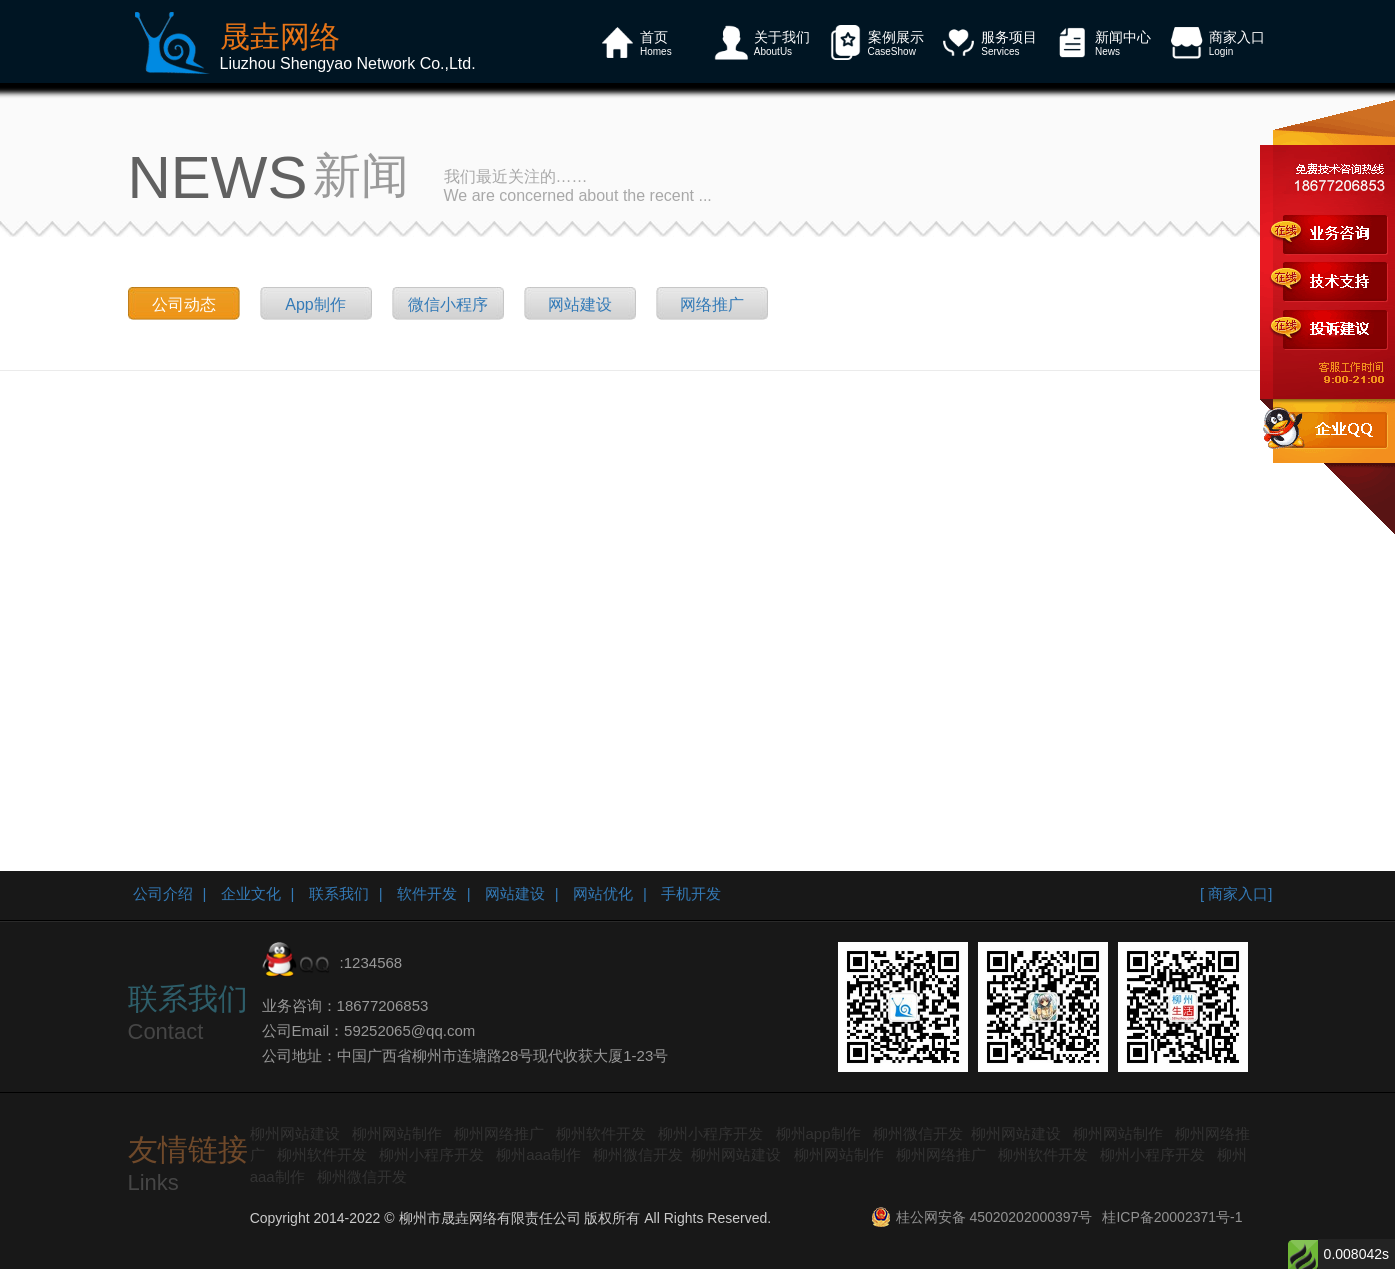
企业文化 (251, 893)
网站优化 (603, 893)
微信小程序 (448, 304)
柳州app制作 (818, 1133)
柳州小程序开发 (710, 1133)
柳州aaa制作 (538, 1154)
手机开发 (691, 893)
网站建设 (580, 304)
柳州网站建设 (295, 1133)
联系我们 (339, 893)
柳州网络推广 (499, 1133)
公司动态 (184, 304)
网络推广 (712, 304)
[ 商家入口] (1236, 893)
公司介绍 (163, 893)
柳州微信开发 (918, 1133)
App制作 (315, 304)
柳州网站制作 (397, 1133)
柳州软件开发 (601, 1133)
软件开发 (427, 893)
